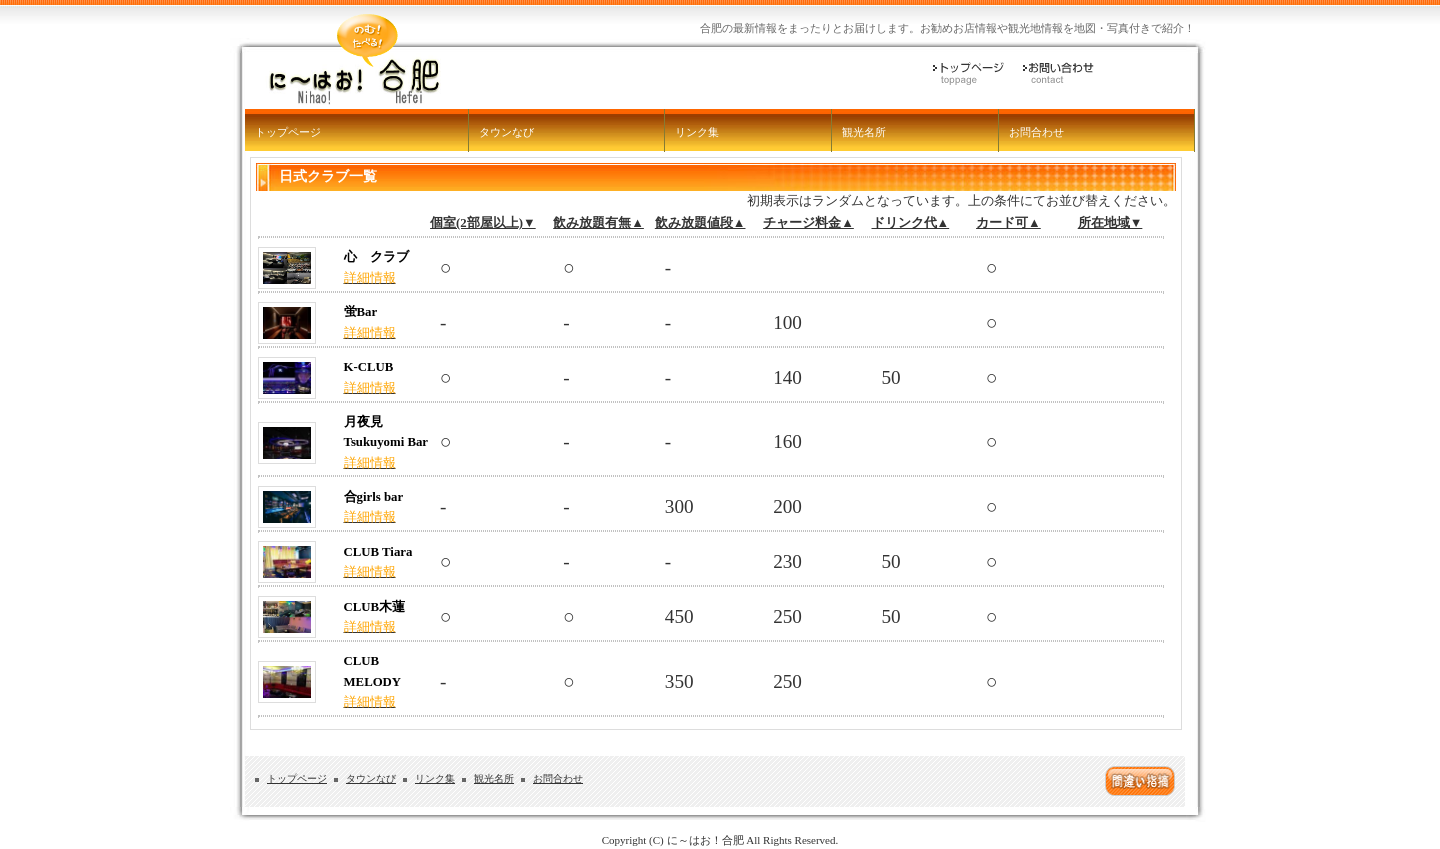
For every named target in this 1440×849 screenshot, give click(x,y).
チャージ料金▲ (808, 223)
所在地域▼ (1110, 223)
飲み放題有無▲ (598, 223)
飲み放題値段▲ (700, 223)
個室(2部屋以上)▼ (483, 223)
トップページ (288, 132)
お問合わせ (1036, 132)
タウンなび (506, 132)
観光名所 (864, 132)
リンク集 (697, 132)
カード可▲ (1008, 223)
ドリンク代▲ (911, 223)
